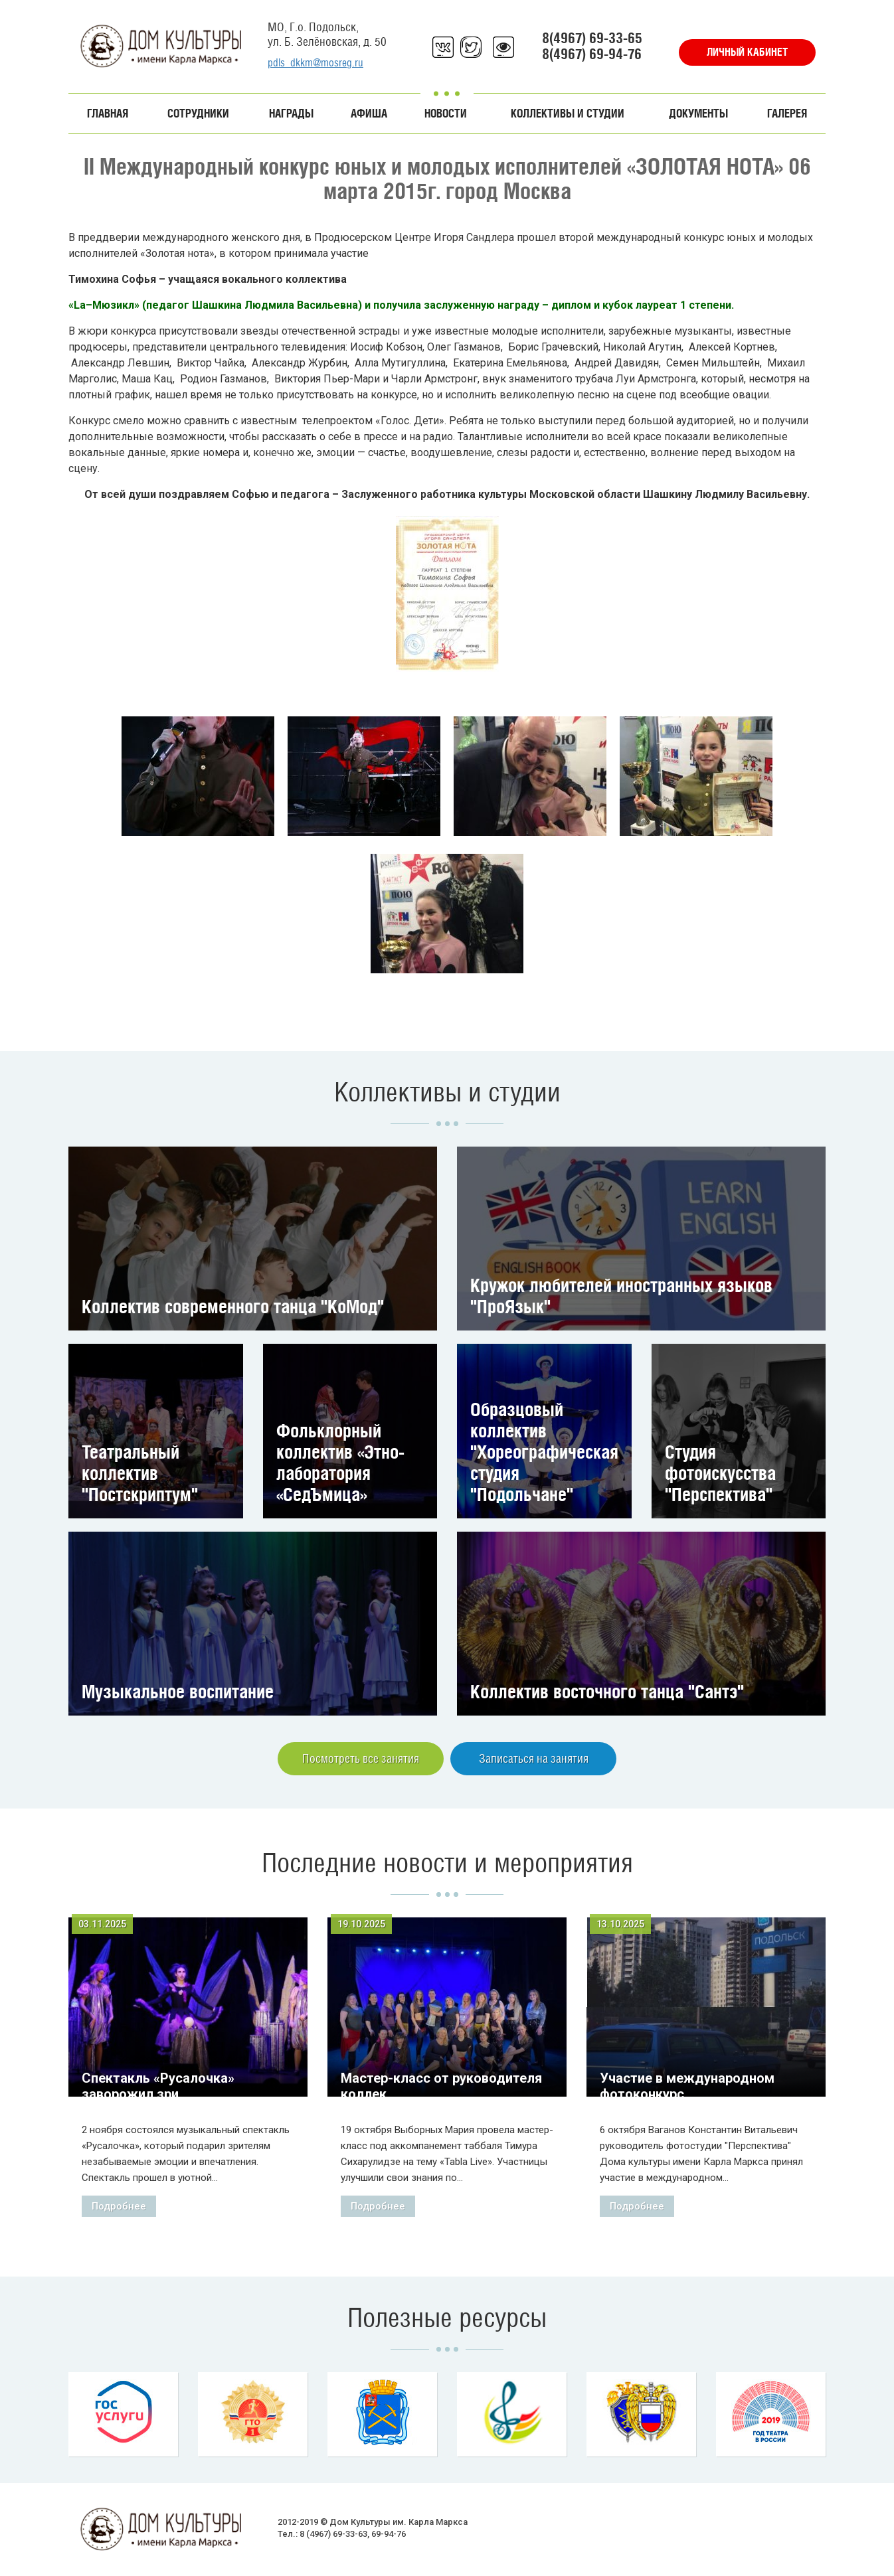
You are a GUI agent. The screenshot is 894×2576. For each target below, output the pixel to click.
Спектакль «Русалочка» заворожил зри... (158, 2086)
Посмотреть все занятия (360, 1758)
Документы (698, 113)
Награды (291, 113)
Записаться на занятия (533, 1758)
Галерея (787, 113)
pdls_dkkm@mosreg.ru (315, 62)
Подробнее (119, 2206)
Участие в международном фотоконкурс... (687, 2086)
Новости (445, 113)
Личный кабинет (747, 52)
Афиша (369, 113)
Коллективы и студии (567, 113)
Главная (107, 113)
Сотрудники (198, 113)
